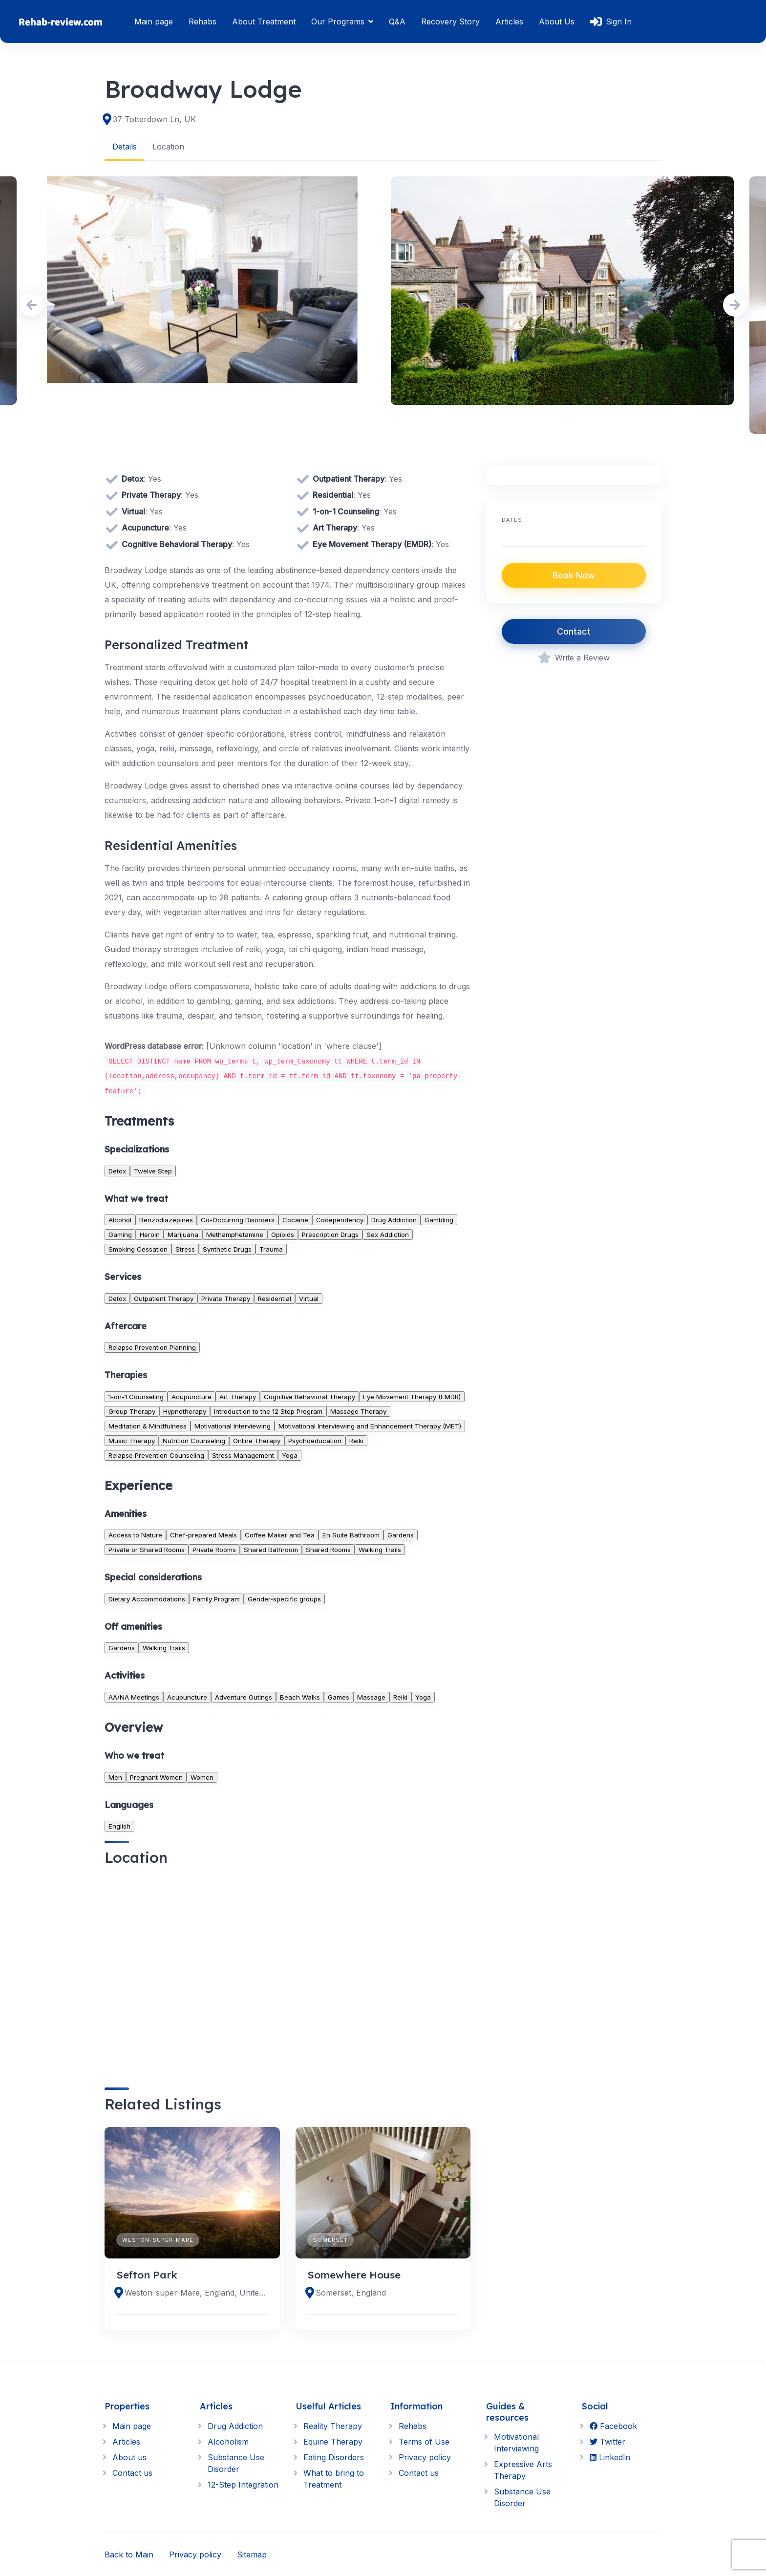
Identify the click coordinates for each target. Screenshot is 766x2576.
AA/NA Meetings (133, 1697)
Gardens (400, 1535)
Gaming (120, 1234)
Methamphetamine (234, 1234)
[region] (287, 1968)
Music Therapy (131, 1440)
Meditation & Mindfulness (147, 1425)
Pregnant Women (156, 1777)
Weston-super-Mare (157, 2239)
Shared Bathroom (271, 1550)
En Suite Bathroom (351, 1535)
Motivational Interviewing (232, 1425)
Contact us (132, 2473)
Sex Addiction (387, 1234)
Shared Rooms (328, 1550)
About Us (556, 21)
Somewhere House (354, 2274)
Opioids (282, 1234)
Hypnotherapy (184, 1411)
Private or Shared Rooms (146, 1550)
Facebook (613, 2426)
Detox (117, 1170)
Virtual (309, 1298)
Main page (153, 21)
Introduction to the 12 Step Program (268, 1411)
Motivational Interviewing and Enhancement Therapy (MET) (369, 1425)
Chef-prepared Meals (203, 1535)
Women (202, 1777)
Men (115, 1777)
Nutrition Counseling (194, 1440)
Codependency (339, 1219)
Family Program (216, 1598)
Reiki (356, 1440)
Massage (371, 1697)
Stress (185, 1249)
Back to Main (129, 2554)
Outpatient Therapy (163, 1298)
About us (129, 2457)
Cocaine (295, 1219)
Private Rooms (214, 1550)
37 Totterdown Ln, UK (154, 119)
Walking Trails (380, 1550)
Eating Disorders (333, 2457)
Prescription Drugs (330, 1234)
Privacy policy (425, 2457)
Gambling (439, 1219)
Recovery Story (450, 21)
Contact (574, 631)
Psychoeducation (314, 1440)
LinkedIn (610, 2457)
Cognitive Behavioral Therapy (309, 1396)
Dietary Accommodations (146, 1598)
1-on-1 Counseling (136, 1396)
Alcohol (119, 1219)
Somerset (330, 2239)
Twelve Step (153, 1170)
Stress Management (243, 1455)
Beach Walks (300, 1697)
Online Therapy (256, 1440)
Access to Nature (135, 1535)
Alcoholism (228, 2442)
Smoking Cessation (138, 1249)
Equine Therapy (332, 2442)
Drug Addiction (394, 1219)
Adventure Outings (243, 1697)
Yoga (290, 1455)
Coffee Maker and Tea (280, 1535)
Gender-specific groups (284, 1598)
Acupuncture (191, 1396)
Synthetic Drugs (227, 1249)
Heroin (150, 1234)
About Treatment (264, 21)
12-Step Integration (243, 2485)
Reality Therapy (332, 2426)
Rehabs (202, 21)
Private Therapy (225, 1298)
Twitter (607, 2442)
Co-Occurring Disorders (238, 1219)
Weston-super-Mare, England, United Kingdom (196, 2293)
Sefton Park (146, 2274)
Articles (509, 21)
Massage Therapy (358, 1411)
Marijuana (183, 1234)
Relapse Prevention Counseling (156, 1455)
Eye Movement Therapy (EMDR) (412, 1396)
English (119, 1826)
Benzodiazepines (166, 1219)
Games (338, 1697)
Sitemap (252, 2554)
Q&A (397, 21)
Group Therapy (131, 1411)
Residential (274, 1298)
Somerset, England (351, 2293)
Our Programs (337, 21)
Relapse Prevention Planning (152, 1347)
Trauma (271, 1249)
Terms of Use (424, 2442)
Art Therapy (237, 1396)
